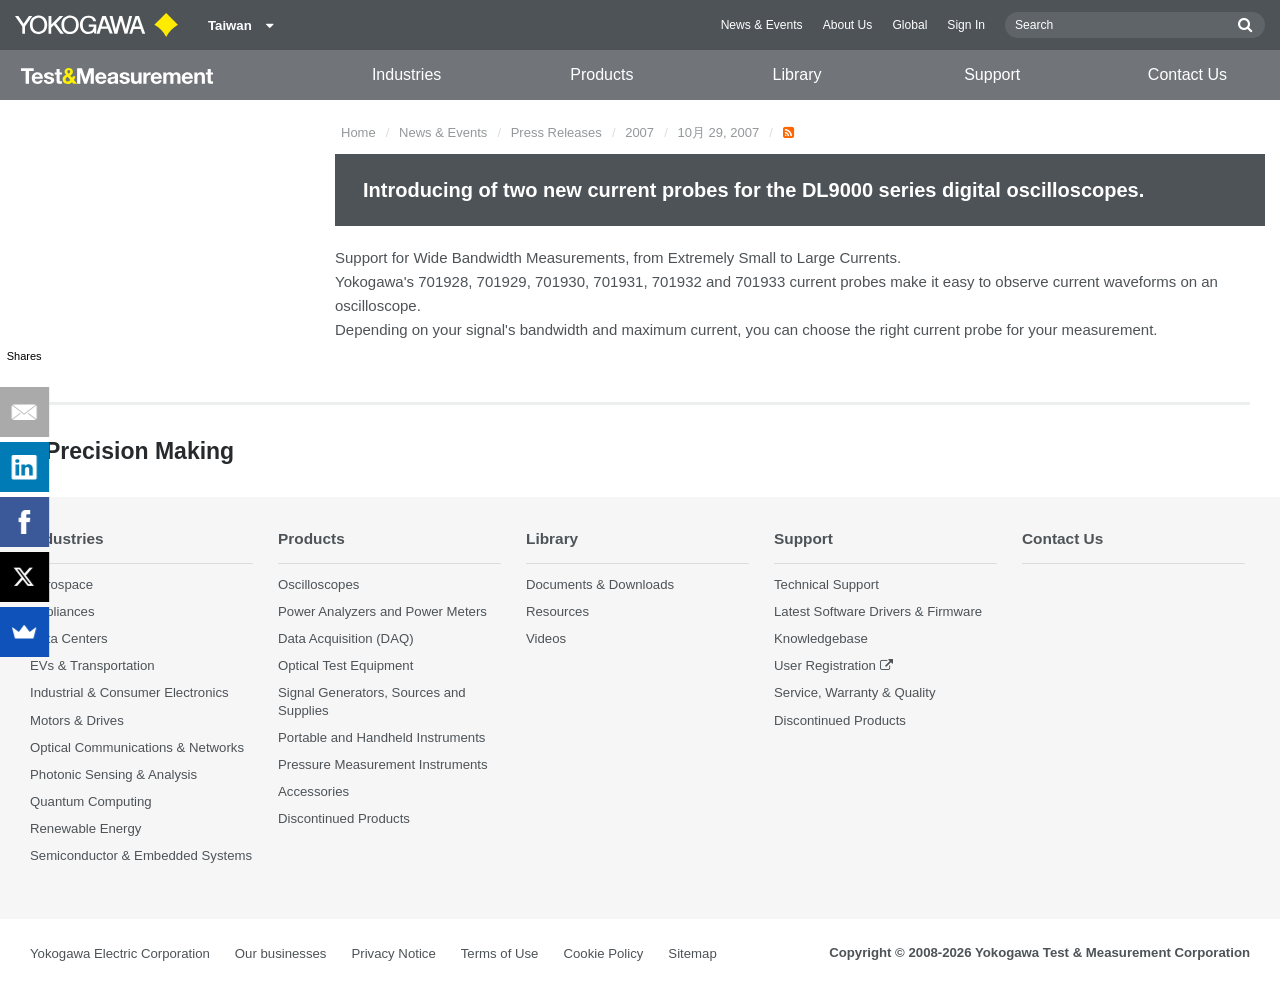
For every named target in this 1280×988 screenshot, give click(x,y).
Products (601, 74)
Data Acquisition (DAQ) (346, 638)
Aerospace (61, 584)
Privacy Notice (393, 953)
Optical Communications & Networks (137, 747)
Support (992, 74)
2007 (639, 132)
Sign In (966, 25)
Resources (557, 611)
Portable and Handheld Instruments (381, 737)
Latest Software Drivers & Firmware (878, 611)
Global (909, 25)
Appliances (62, 611)
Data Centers (69, 638)
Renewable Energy (85, 828)
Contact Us (1187, 74)
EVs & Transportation (92, 665)
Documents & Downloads (600, 584)
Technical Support (826, 584)
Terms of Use (500, 953)
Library (797, 74)
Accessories (313, 791)
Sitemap (692, 953)
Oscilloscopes (318, 584)
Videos (546, 638)
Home (358, 132)
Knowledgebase (821, 638)
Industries (406, 74)
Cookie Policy (603, 953)
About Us (848, 25)
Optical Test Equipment (345, 665)
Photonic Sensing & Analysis (113, 774)
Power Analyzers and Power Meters (382, 611)
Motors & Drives (77, 720)
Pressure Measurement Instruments (383, 764)
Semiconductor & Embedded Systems (141, 855)
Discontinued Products (344, 818)
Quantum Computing (91, 801)
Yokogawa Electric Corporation (120, 953)
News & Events (762, 25)
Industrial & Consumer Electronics (129, 692)
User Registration (825, 665)
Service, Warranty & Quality (854, 692)
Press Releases (556, 132)
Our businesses (281, 953)
